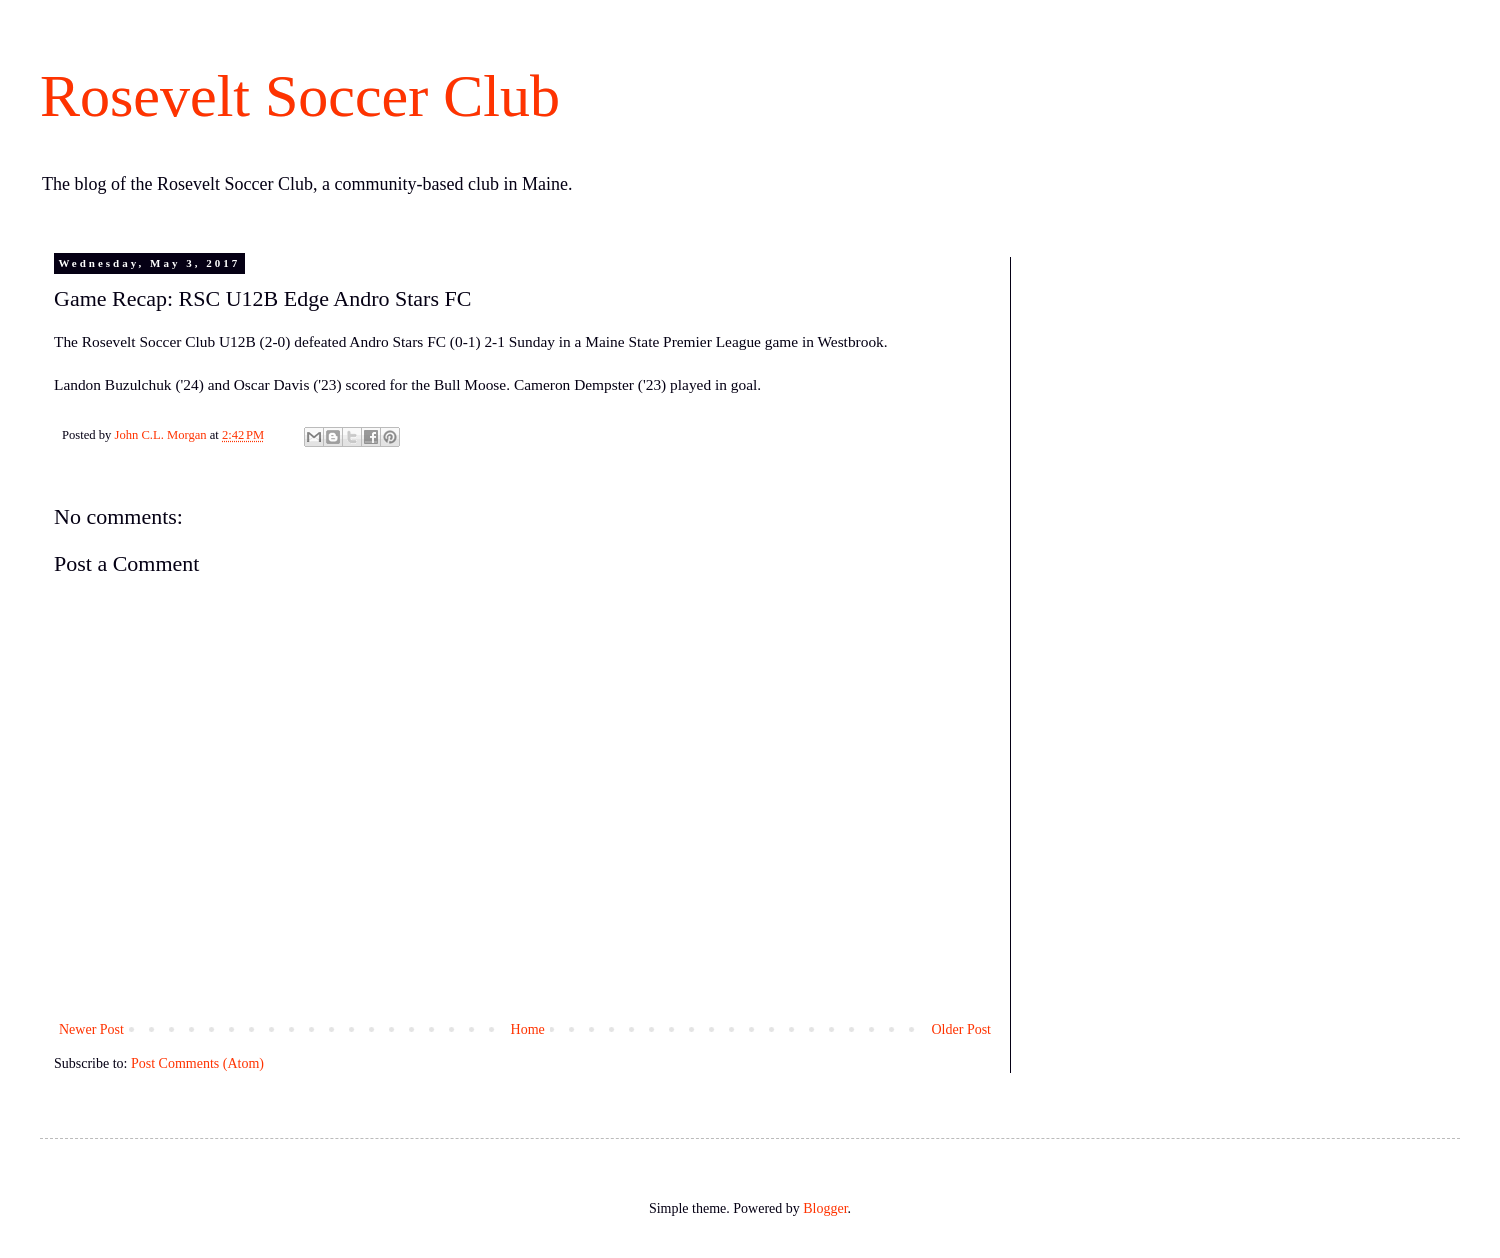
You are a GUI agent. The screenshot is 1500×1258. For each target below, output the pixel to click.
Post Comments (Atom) (197, 1063)
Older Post (962, 1029)
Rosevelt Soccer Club (300, 96)
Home (528, 1029)
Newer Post (91, 1029)
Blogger (825, 1208)
